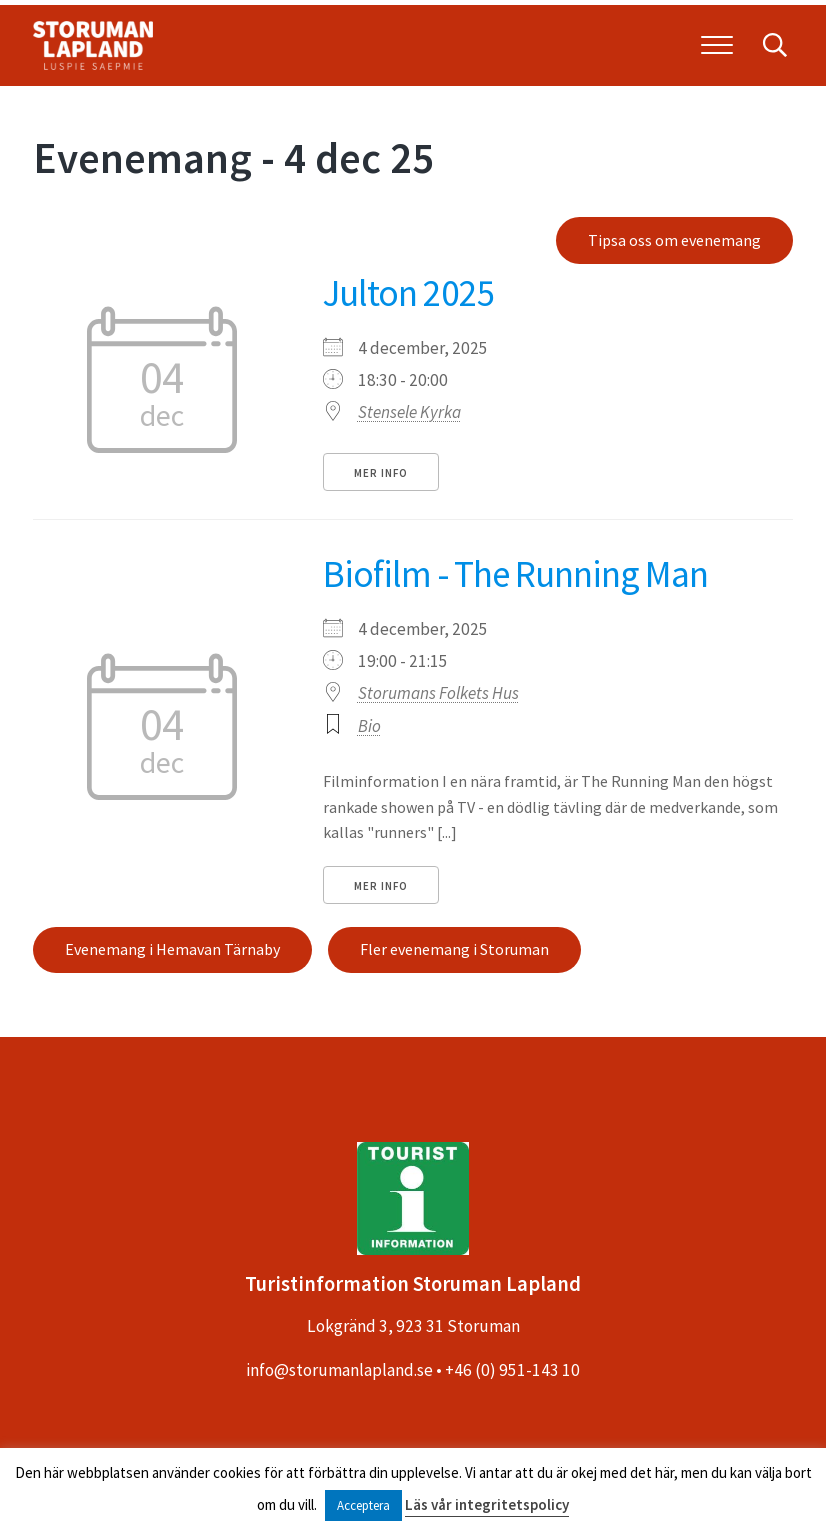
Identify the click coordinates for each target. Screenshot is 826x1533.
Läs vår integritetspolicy (487, 1504)
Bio (369, 726)
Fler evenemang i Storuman (454, 949)
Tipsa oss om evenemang (674, 240)
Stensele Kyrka (409, 412)
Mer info (381, 473)
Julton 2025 (409, 292)
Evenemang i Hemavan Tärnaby (172, 949)
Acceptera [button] (363, 1505)
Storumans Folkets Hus (438, 693)
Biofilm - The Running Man (515, 573)
